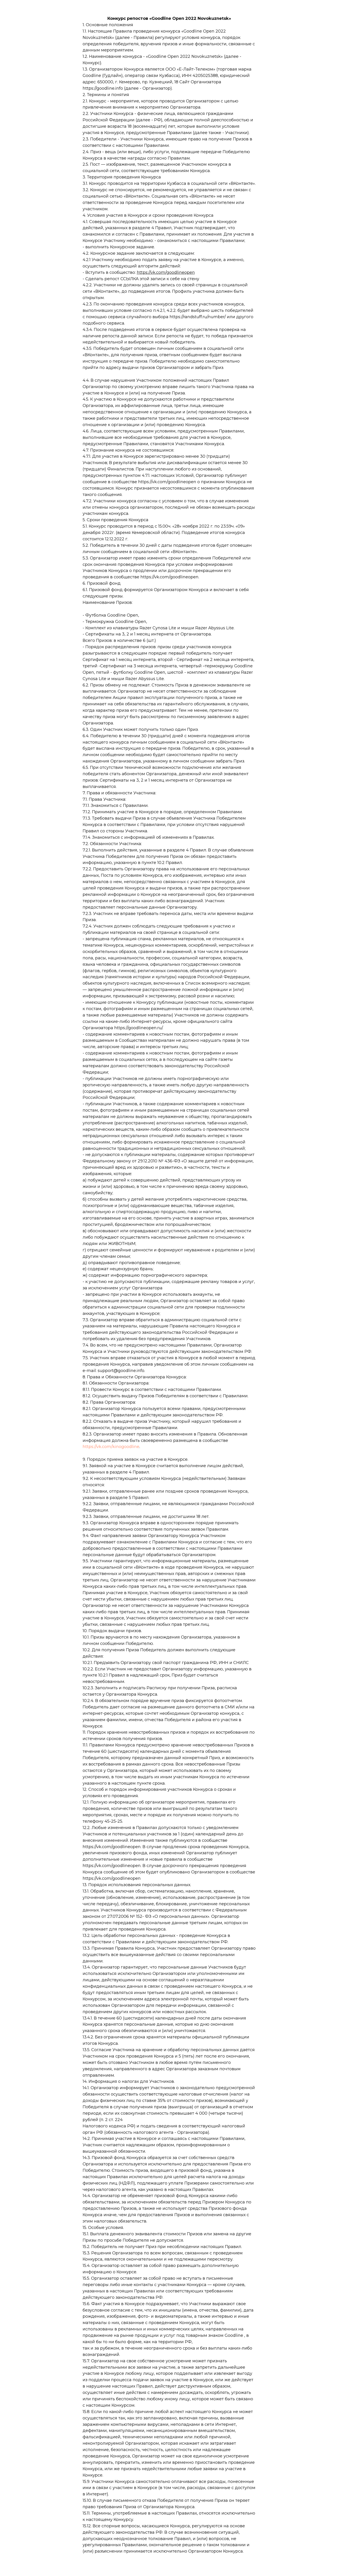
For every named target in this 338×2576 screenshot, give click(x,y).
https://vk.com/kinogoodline (111, 1446)
